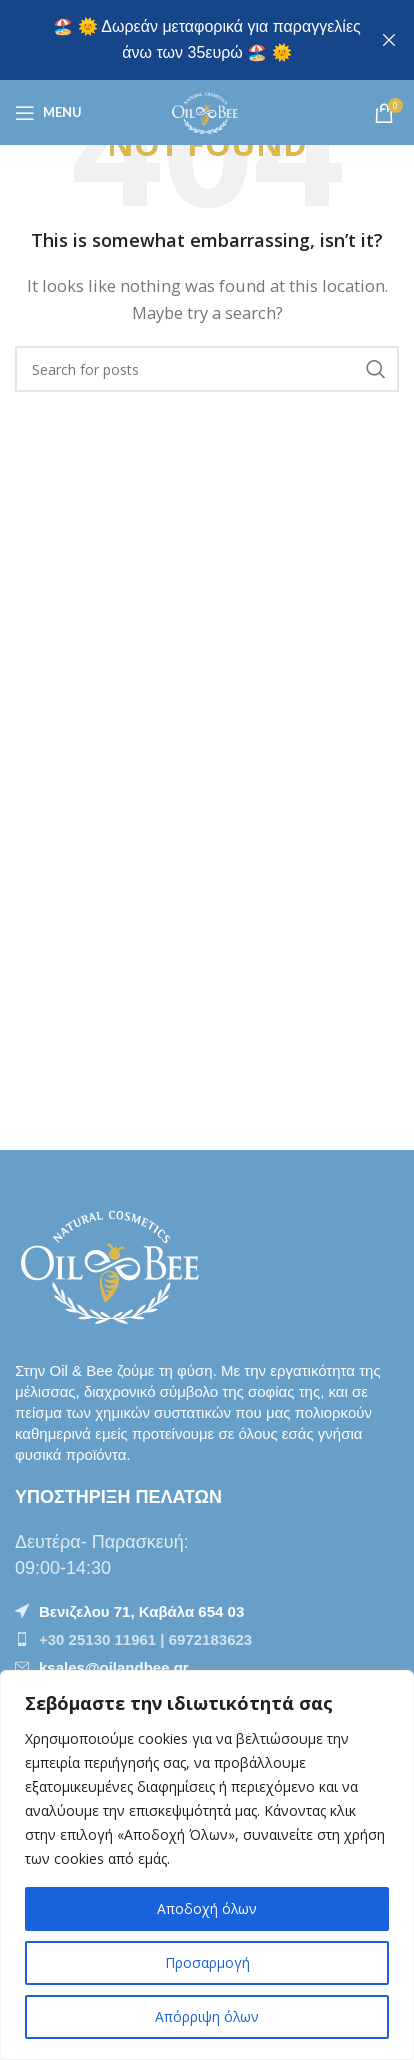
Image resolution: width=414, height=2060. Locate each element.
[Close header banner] (389, 40)
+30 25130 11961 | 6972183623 (145, 1639)
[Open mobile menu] (48, 113)
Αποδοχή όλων (207, 1908)
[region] (207, 1865)
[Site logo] (206, 111)
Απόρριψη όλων (207, 2016)
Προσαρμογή (207, 1962)
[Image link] (115, 1263)
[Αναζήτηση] (207, 369)
